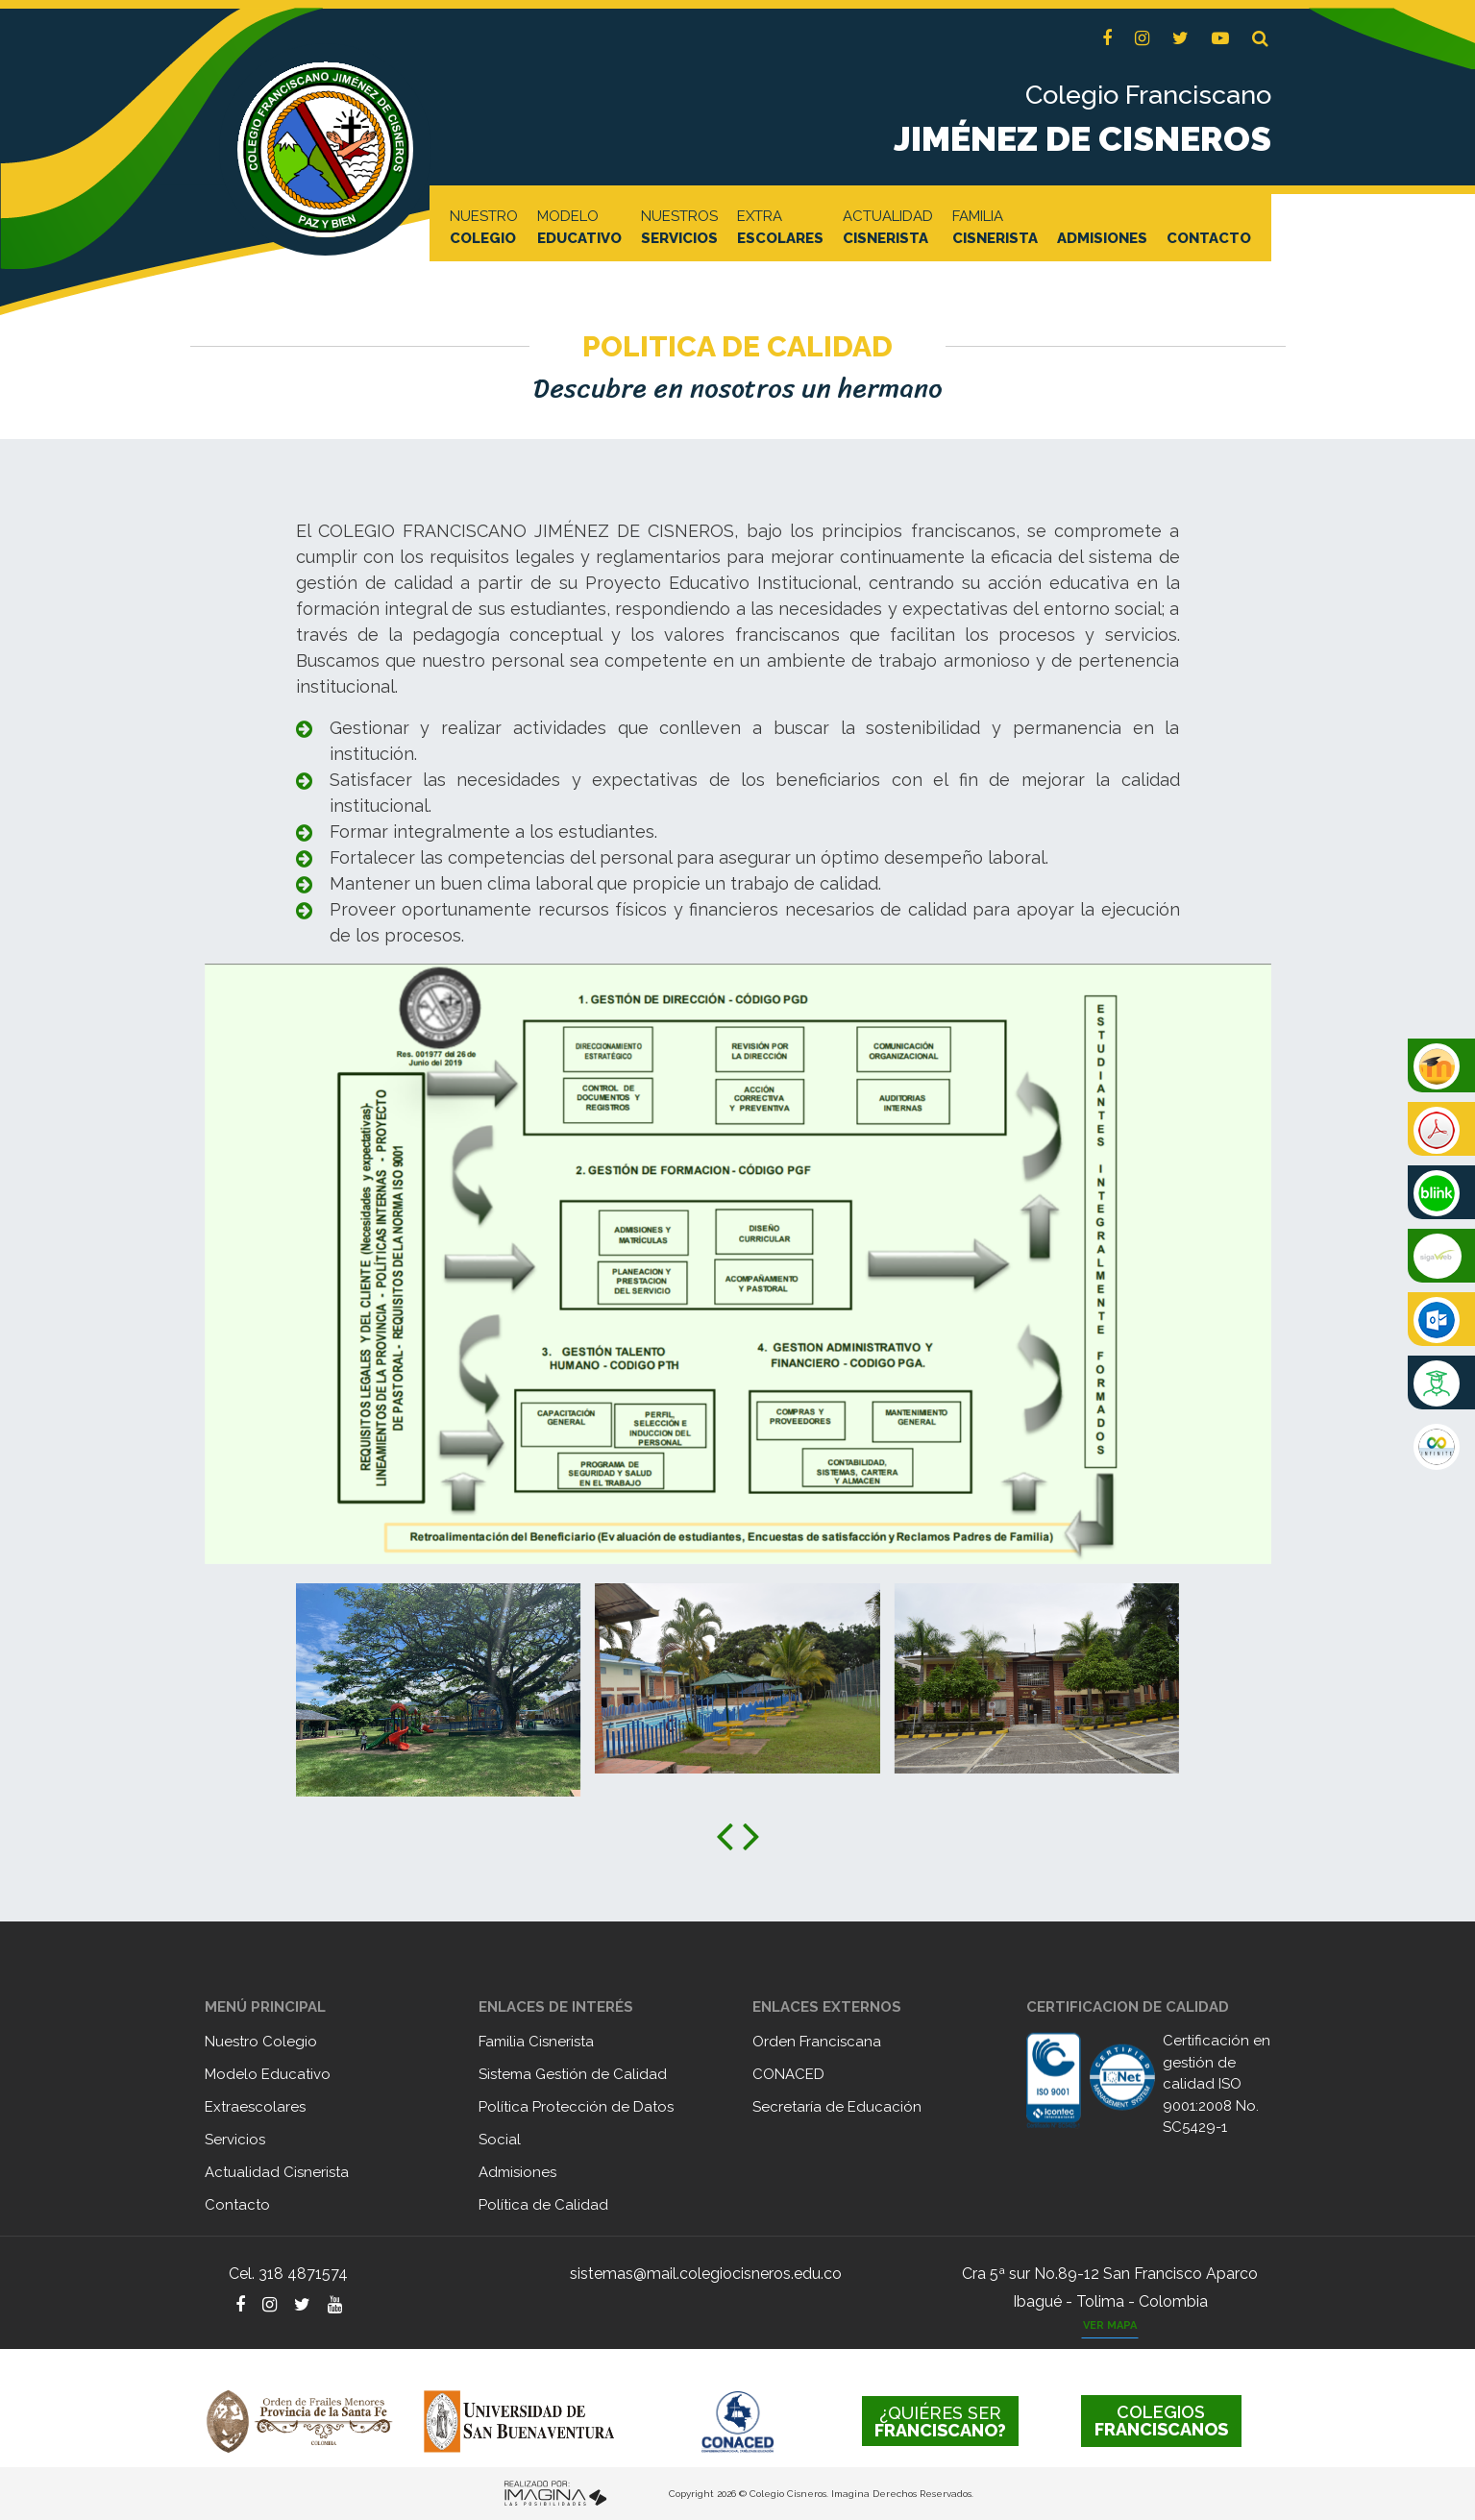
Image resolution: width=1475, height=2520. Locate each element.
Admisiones (517, 2172)
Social (500, 2139)
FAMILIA (995, 229)
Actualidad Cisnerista (277, 2172)
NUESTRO (484, 229)
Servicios (235, 2139)
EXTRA (780, 229)
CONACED (788, 2074)
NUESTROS (679, 229)
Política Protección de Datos (576, 2107)
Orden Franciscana (816, 2041)
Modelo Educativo (268, 2074)
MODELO (579, 229)
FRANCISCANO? (940, 2421)
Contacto (237, 2205)
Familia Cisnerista (536, 2041)
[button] (1260, 39)
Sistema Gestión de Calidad (573, 2074)
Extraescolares (255, 2107)
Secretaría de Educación (837, 2107)
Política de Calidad (543, 2205)
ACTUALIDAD (888, 229)
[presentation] (724, 1835)
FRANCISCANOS (1161, 2420)
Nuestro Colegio (261, 2041)
